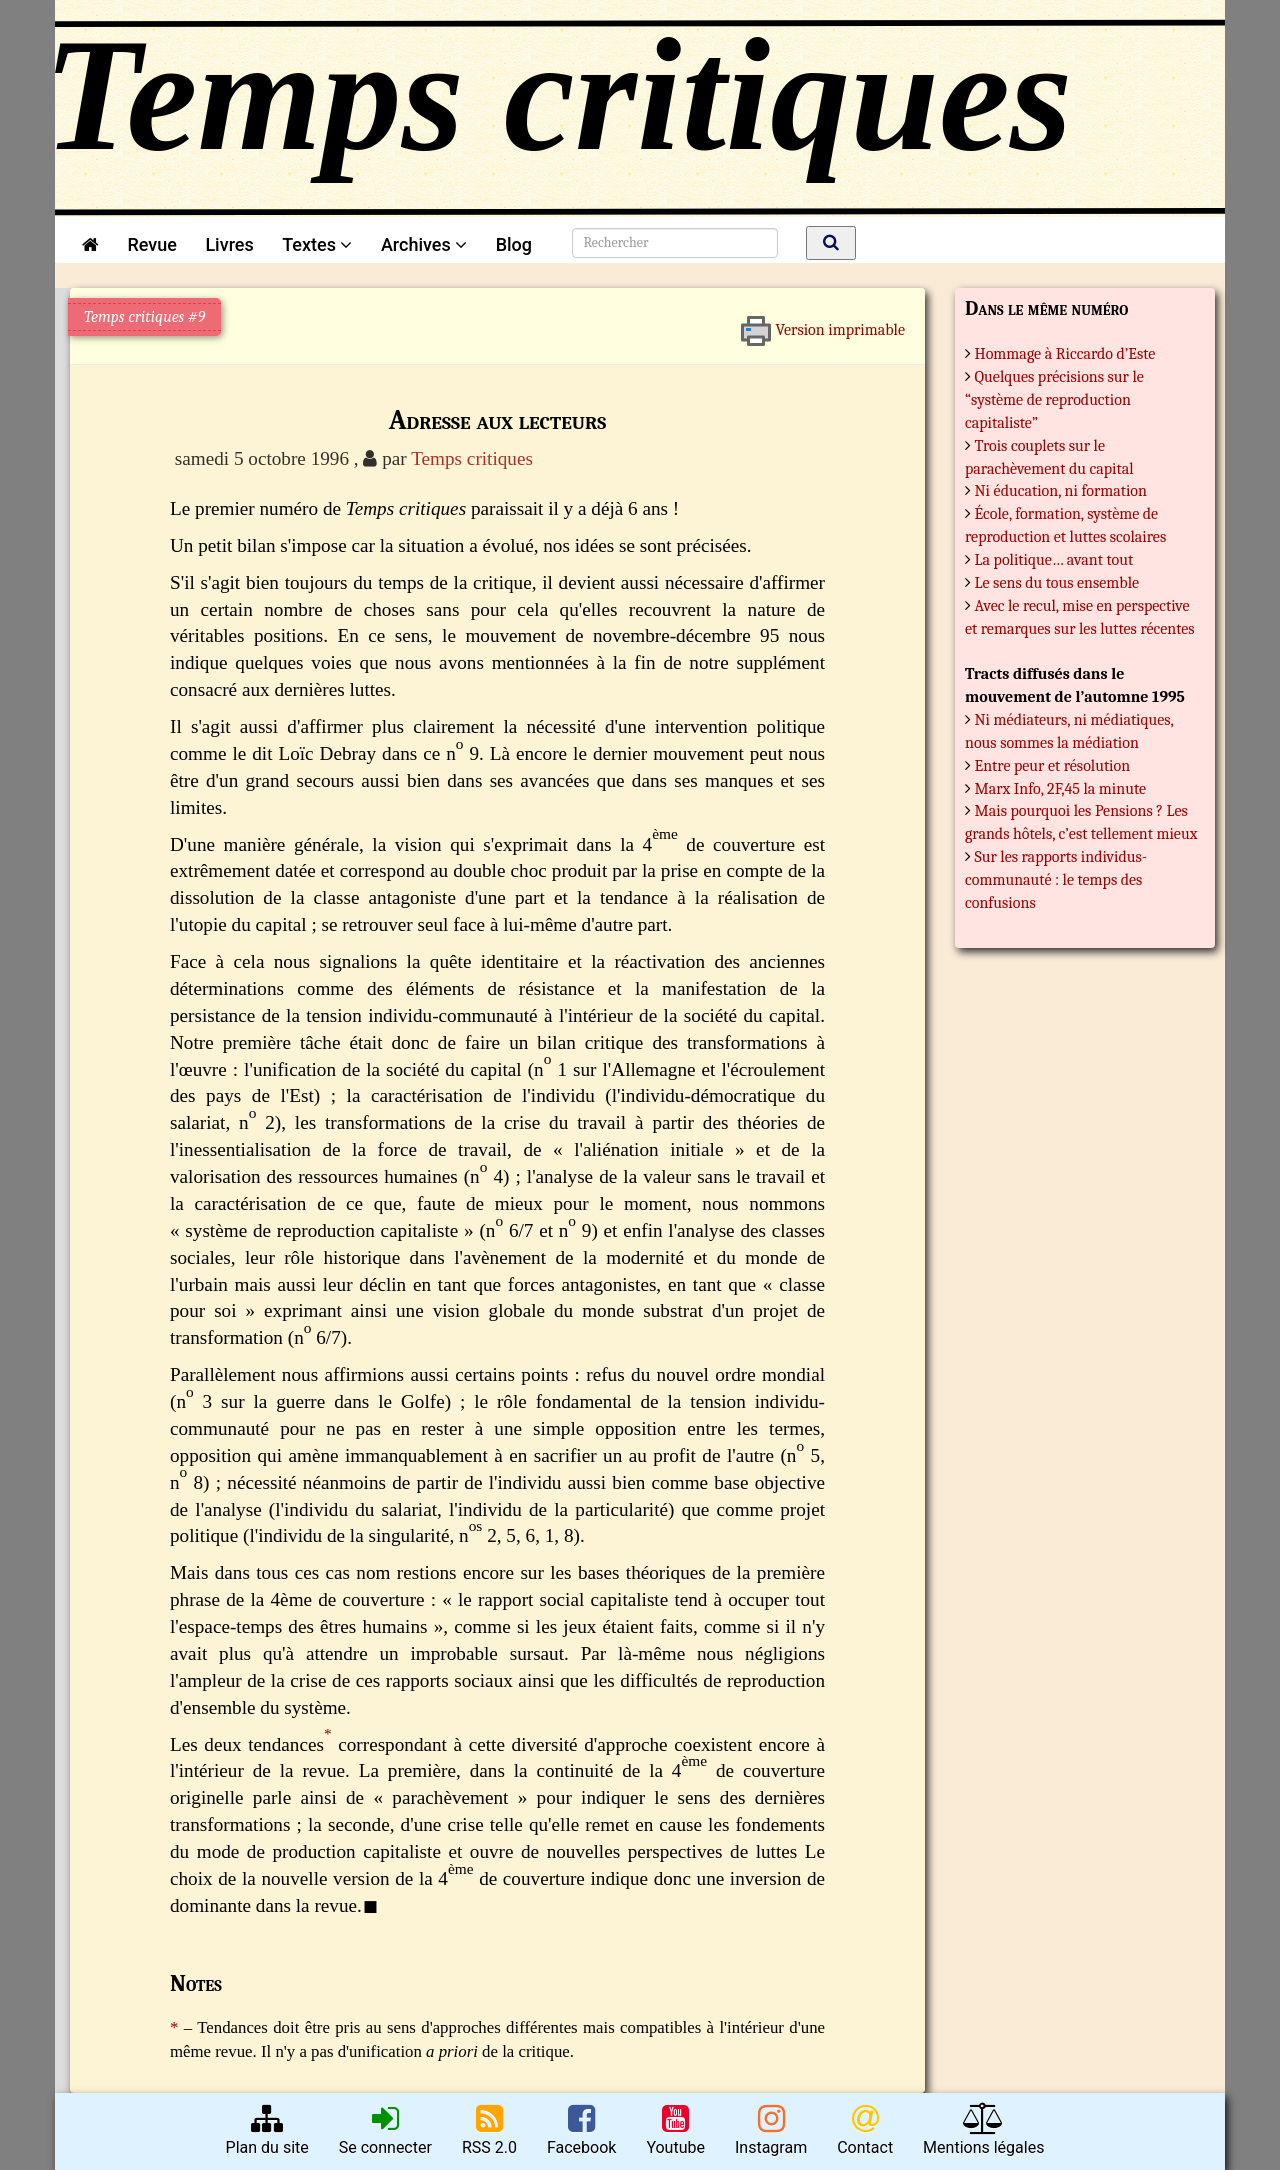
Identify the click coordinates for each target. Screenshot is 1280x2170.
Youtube (675, 2130)
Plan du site (267, 2130)
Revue (151, 244)
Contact (865, 2130)
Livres (229, 244)
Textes (317, 244)
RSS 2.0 (489, 2130)
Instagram (771, 2130)
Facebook (581, 2130)
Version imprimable (822, 323)
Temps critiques (472, 458)
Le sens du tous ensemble (1057, 583)
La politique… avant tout (1054, 560)
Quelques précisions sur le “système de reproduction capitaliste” (1054, 400)
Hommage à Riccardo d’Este (1065, 354)
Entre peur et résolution (1053, 766)
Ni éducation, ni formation (1061, 491)
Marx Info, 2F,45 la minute (1061, 789)
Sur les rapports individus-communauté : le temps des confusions (1056, 880)
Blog (518, 244)
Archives (424, 244)
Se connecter (385, 2130)
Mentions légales (983, 2130)
